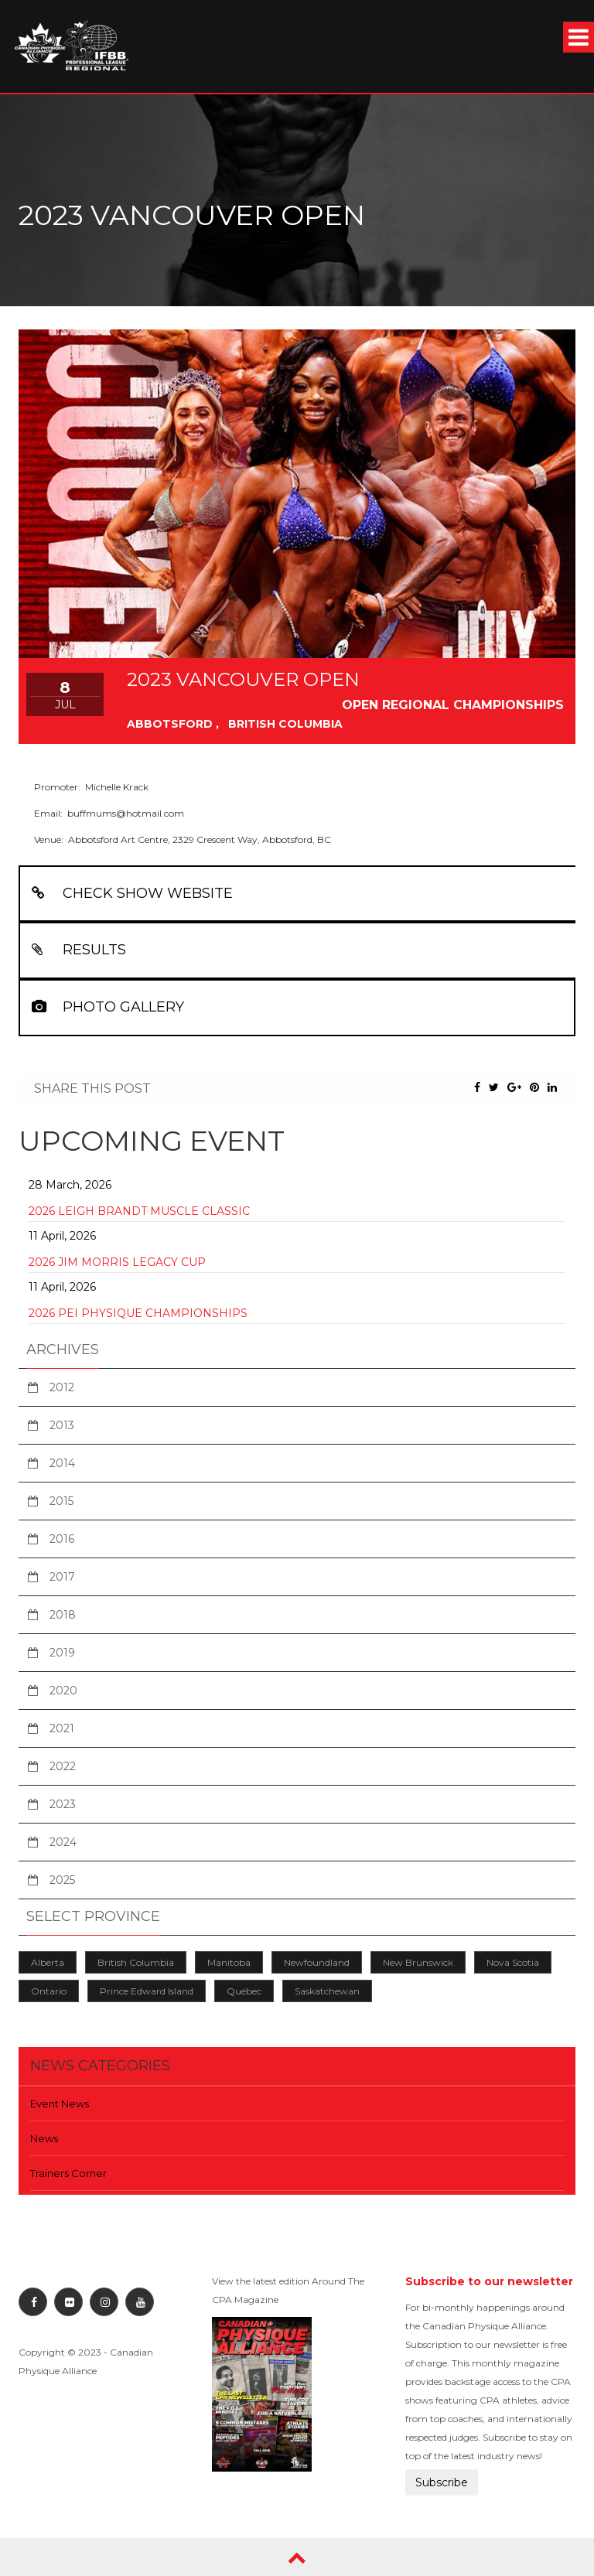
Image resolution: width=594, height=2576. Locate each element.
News (44, 2138)
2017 (62, 1577)
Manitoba (229, 1962)
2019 (62, 1653)
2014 (62, 1463)
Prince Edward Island (146, 1991)
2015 (61, 1501)
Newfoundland (317, 1962)
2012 (62, 1387)
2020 (63, 1690)
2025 (62, 1880)
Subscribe (441, 2482)
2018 (63, 1615)
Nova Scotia (512, 1962)
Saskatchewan (327, 1991)
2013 (62, 1425)
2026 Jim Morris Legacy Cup (117, 1262)
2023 (63, 1804)
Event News (59, 2103)
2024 (63, 1842)
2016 (62, 1539)
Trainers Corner (68, 2173)
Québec (244, 1991)
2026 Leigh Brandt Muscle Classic (139, 1211)
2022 (63, 1766)
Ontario (49, 1991)
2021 (62, 1728)
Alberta (47, 1962)
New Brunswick (418, 1962)
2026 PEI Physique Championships (138, 1313)
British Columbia (135, 1962)
